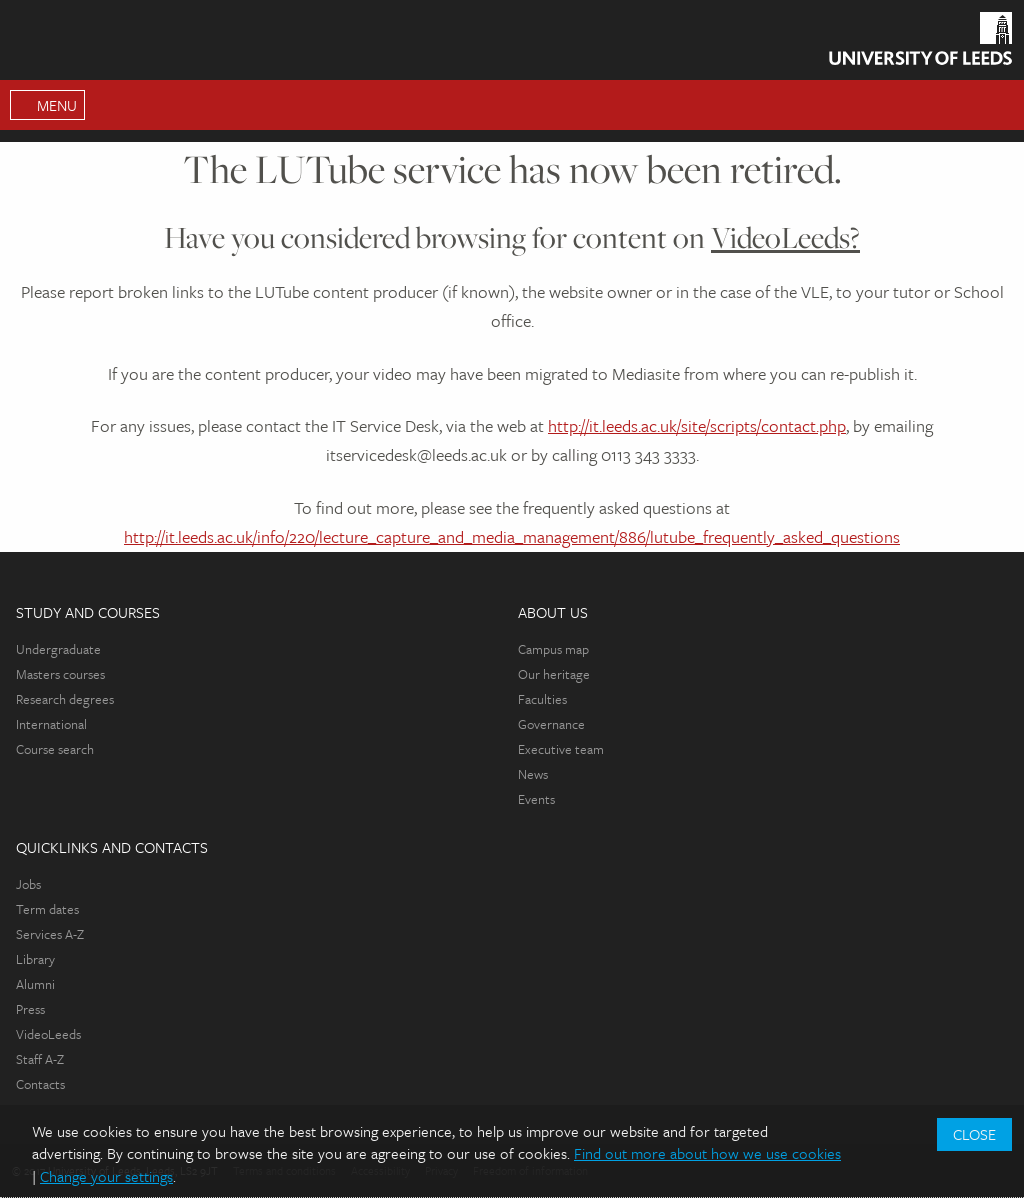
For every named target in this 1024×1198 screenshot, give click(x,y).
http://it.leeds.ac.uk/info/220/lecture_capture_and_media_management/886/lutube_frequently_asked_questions (512, 536)
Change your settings (106, 1176)
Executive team (561, 749)
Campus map (553, 649)
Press (30, 1009)
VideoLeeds (48, 1034)
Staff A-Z (40, 1059)
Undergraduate (58, 649)
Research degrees (65, 699)
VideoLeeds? (785, 237)
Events (536, 799)
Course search (55, 749)
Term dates (47, 909)
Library (35, 959)
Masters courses (60, 674)
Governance (551, 724)
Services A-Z (50, 934)
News (533, 774)
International (51, 724)
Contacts (40, 1084)
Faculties (542, 699)
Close (974, 1134)
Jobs (28, 884)
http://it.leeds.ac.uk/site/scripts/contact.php (697, 425)
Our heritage (554, 674)
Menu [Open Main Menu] (57, 105)
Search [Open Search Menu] (999, 105)
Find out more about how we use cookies (707, 1153)
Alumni (35, 984)
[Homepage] (920, 43)
